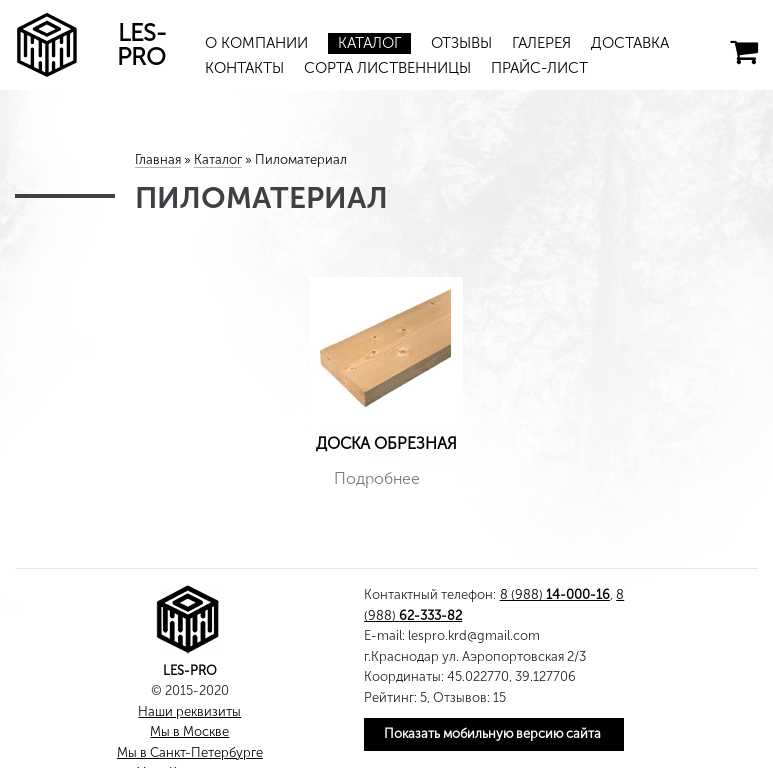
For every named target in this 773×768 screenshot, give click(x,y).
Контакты (244, 68)
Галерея (541, 43)
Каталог (369, 43)
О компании (256, 43)
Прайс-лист (539, 68)
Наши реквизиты (189, 711)
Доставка (630, 43)
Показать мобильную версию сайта (492, 733)
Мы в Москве (189, 731)
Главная (158, 159)
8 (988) (555, 594)
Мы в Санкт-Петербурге (190, 752)
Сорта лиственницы (387, 68)
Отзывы (461, 43)
